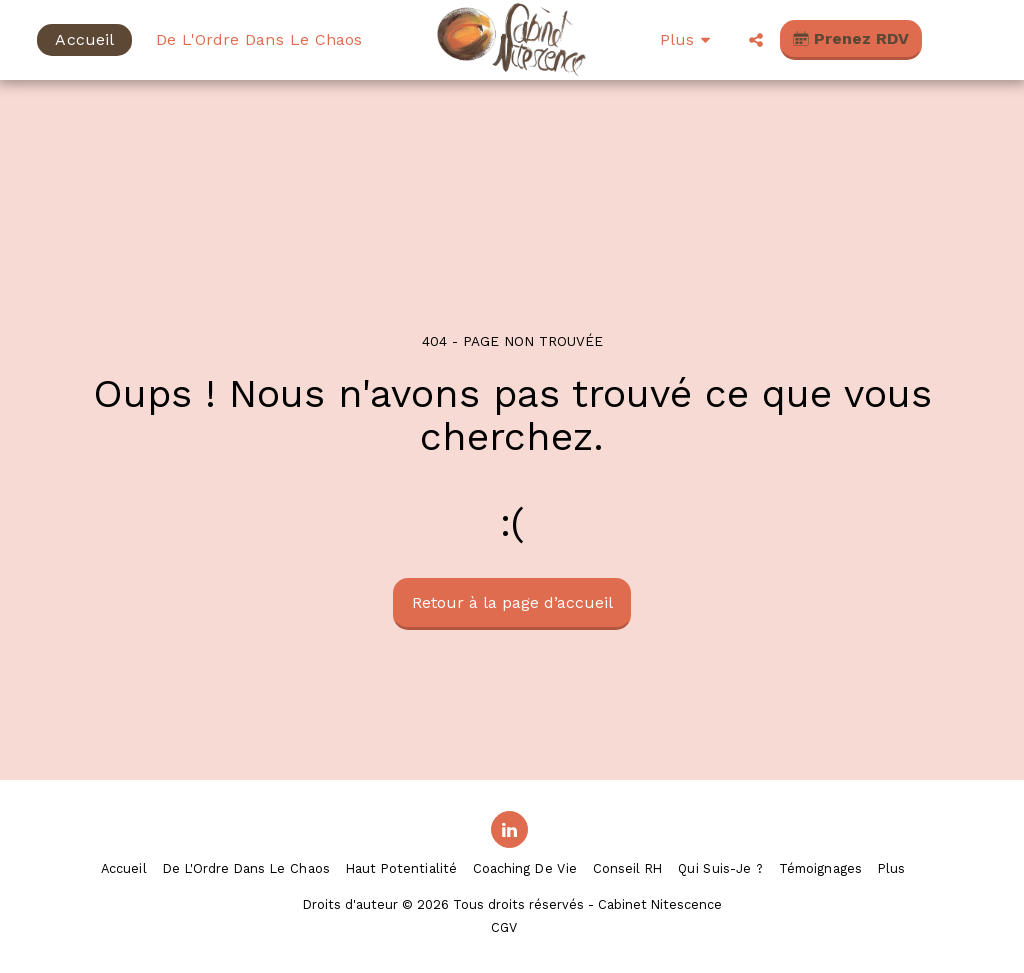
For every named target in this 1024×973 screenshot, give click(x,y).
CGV (504, 927)
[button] (756, 40)
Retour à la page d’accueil (512, 602)
